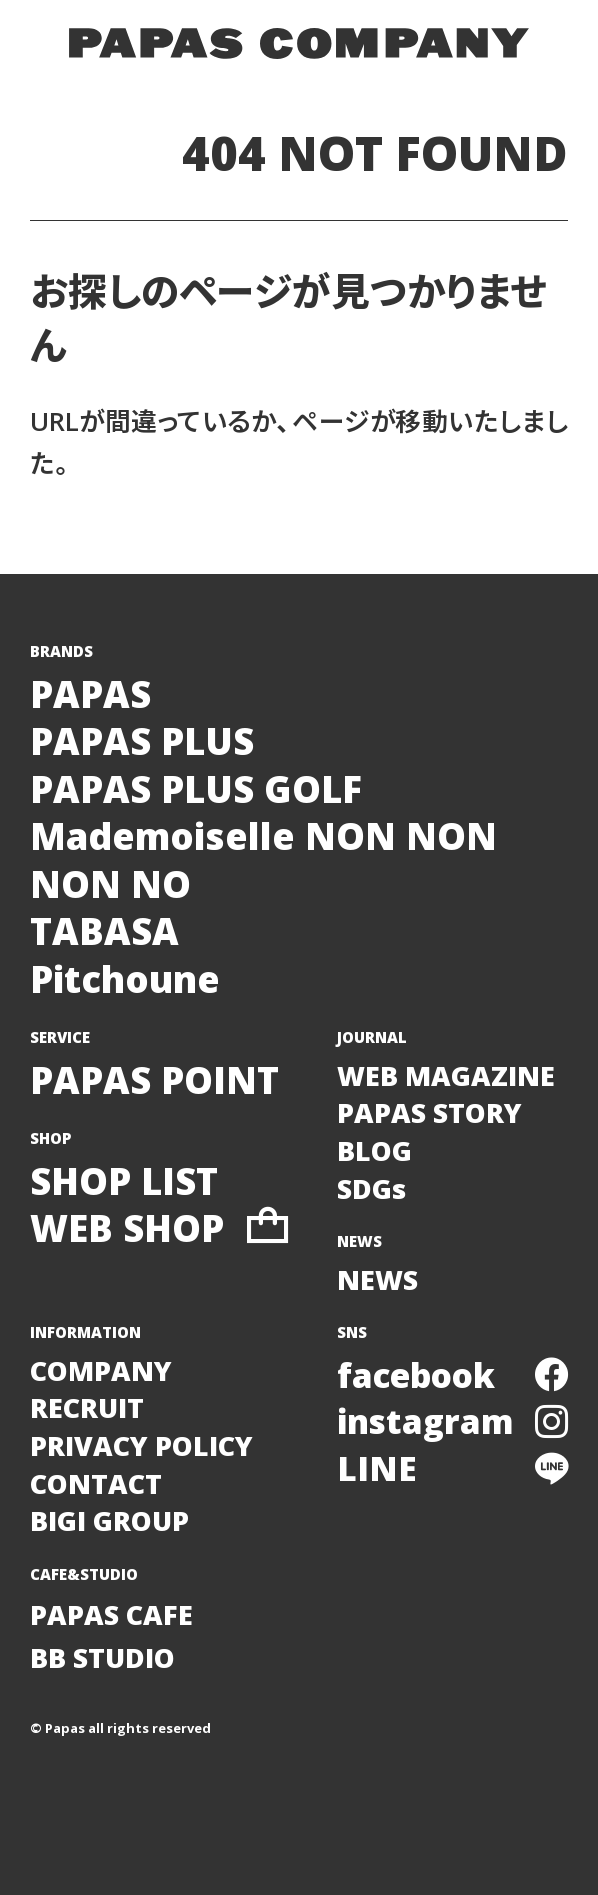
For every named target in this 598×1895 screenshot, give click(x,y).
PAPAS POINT (154, 1081)
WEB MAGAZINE (446, 1075)
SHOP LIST (124, 1182)
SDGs (371, 1188)
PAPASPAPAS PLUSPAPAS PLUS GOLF (196, 742)
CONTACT (96, 1483)
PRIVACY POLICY (141, 1445)
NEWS (377, 1279)
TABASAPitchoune (125, 955)
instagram (452, 1421)
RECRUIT (87, 1407)
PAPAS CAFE (111, 1614)
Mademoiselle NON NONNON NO (263, 860)
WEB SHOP (159, 1229)
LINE (452, 1468)
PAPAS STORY (429, 1112)
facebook (452, 1375)
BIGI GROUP (109, 1520)
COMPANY (101, 1370)
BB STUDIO (102, 1657)
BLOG (374, 1150)
